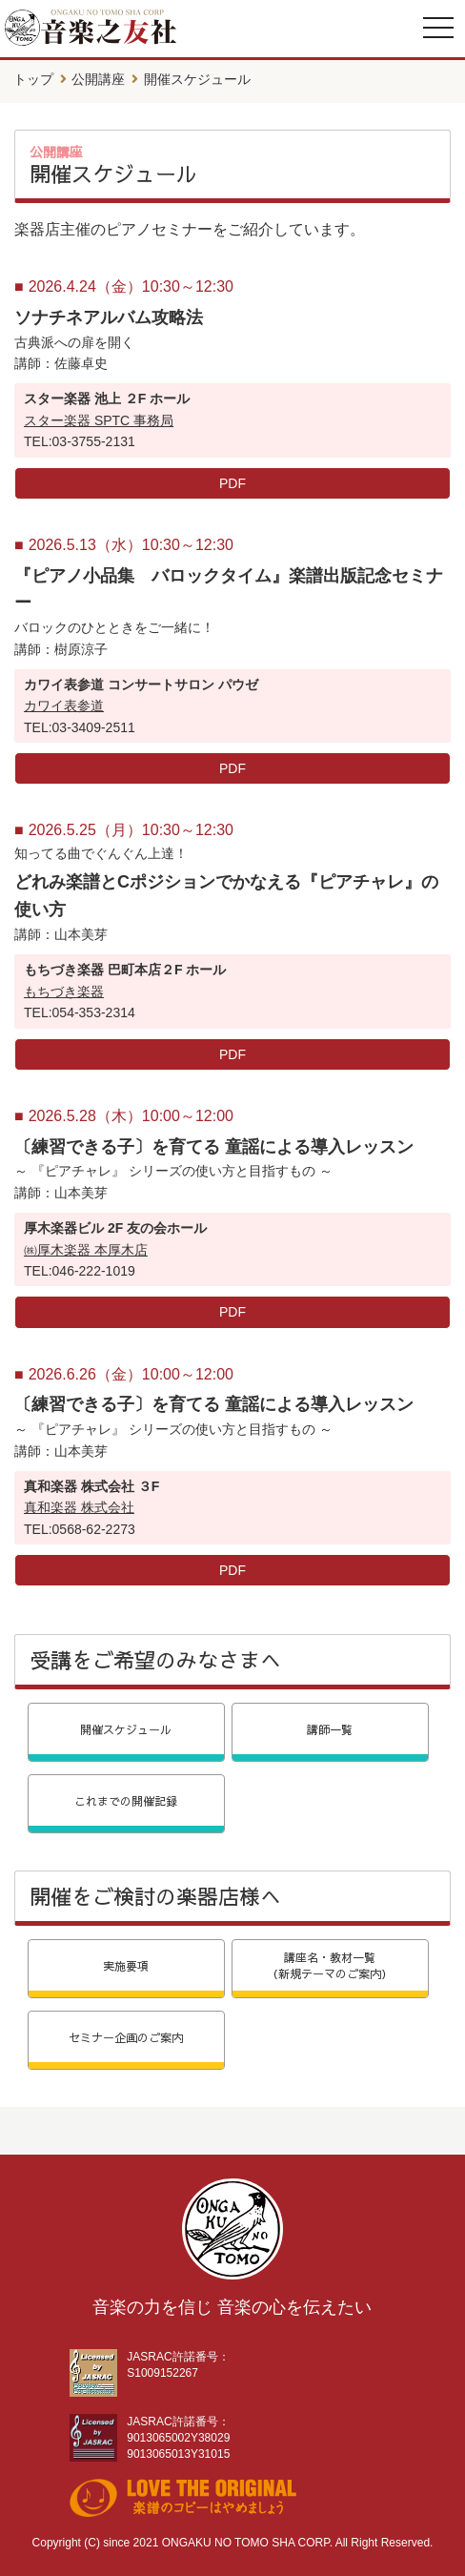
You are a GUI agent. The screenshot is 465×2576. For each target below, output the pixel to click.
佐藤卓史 (81, 363)
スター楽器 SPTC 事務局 (98, 420)
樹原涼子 (81, 649)
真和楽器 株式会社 (79, 1507)
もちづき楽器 (64, 991)
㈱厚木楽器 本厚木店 (86, 1249)
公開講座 (98, 79)
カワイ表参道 (64, 705)
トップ (33, 79)
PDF (232, 483)
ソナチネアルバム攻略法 (108, 317)
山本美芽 (81, 934)
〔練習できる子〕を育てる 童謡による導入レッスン (214, 1146)
